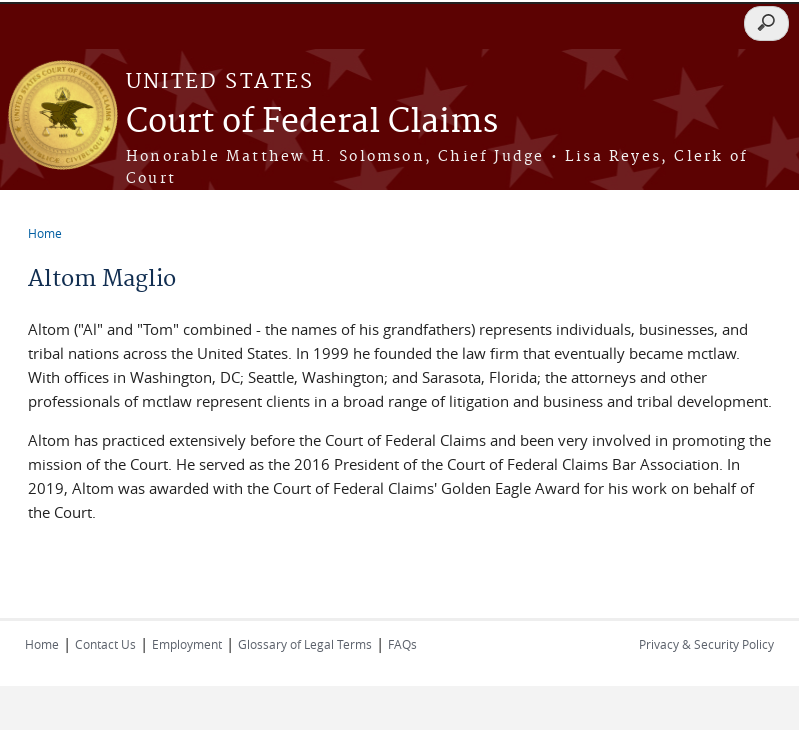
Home (45, 233)
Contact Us (105, 644)
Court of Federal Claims (312, 122)
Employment (187, 644)
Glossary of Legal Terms (305, 644)
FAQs (402, 644)
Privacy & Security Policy (706, 644)
